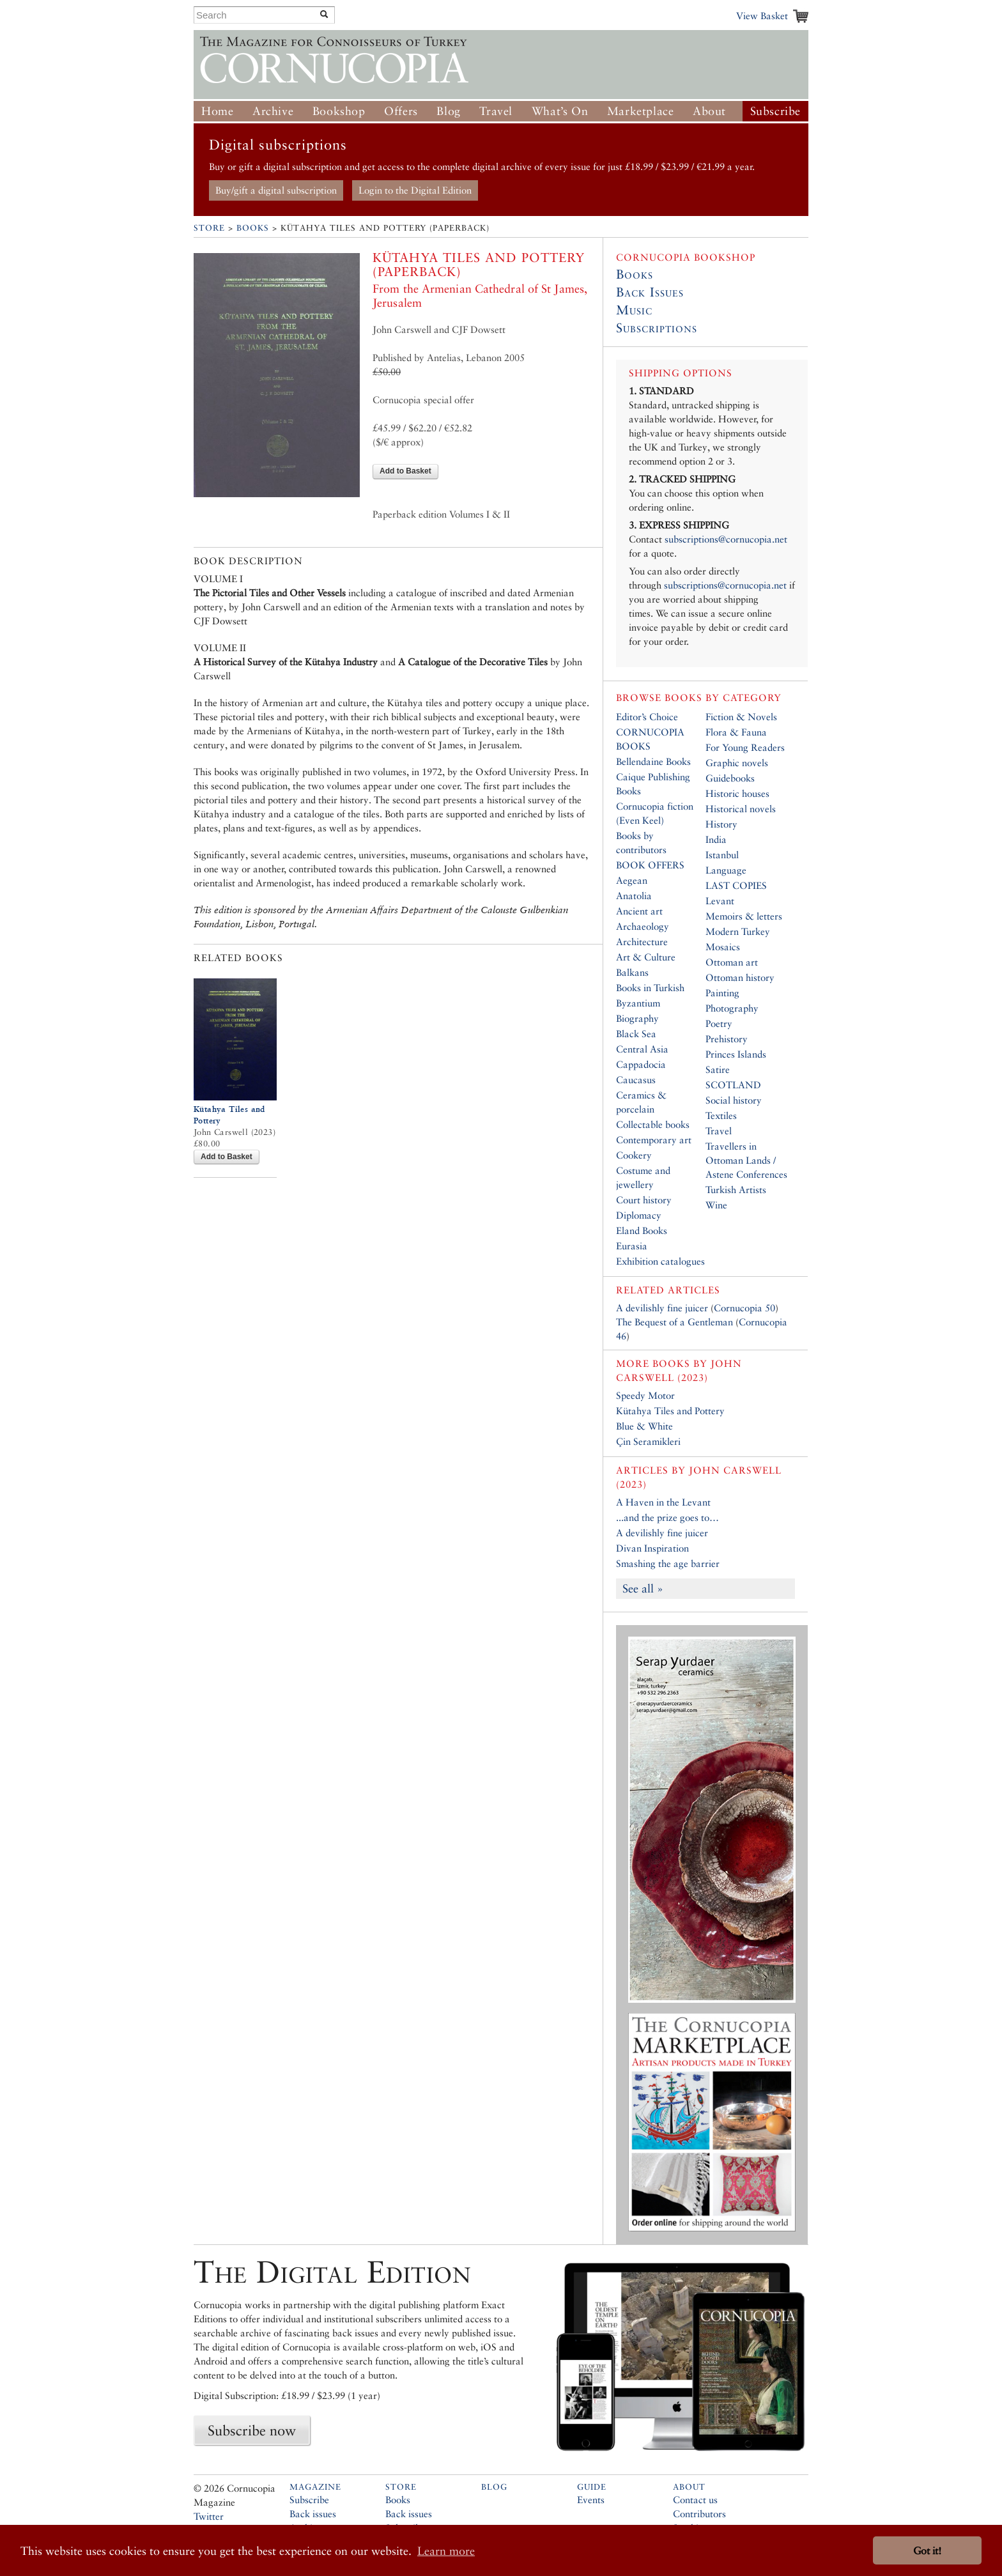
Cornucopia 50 (744, 1307)
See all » (642, 1588)
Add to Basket (405, 471)
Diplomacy (638, 1215)
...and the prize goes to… (667, 1517)
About (709, 111)
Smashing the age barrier (668, 1563)
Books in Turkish (650, 987)
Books (252, 228)
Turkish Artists (735, 1189)
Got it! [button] (927, 2551)
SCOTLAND (733, 1084)
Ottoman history (740, 977)
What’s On (560, 111)
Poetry (718, 1023)
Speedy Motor (645, 1395)
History (721, 824)
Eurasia (631, 1245)
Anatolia (634, 895)
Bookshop (339, 111)
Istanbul (722, 854)
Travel (496, 111)
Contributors (699, 2513)
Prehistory (726, 1038)
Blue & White (644, 1426)
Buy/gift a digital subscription (276, 190)
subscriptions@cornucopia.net (726, 539)
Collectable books (653, 1124)
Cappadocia (641, 1064)
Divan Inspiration (652, 1548)
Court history (644, 1199)
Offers (401, 111)
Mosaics (722, 946)
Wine (716, 1204)
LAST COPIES (736, 885)
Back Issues (650, 292)
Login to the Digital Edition (415, 190)
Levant (719, 900)
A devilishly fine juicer (662, 1307)
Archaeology (642, 926)
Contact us (695, 2499)
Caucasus (636, 1079)
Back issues (312, 2513)
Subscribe (775, 111)
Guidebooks (730, 778)
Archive (272, 111)
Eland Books (641, 1230)
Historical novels (740, 808)
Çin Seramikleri (648, 1441)
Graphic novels (736, 762)
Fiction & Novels (741, 716)
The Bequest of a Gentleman (674, 1321)
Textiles (721, 1115)
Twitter (209, 2516)
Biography (637, 1018)
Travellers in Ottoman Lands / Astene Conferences (746, 1160)
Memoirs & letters (743, 916)
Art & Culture (645, 957)
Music (634, 310)
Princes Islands (735, 1054)
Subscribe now (252, 2430)
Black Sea (636, 1033)
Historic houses (737, 793)
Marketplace (640, 111)
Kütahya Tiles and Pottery (670, 1410)
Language (725, 870)
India (716, 839)
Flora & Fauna (736, 732)
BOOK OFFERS (650, 865)
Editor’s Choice (647, 716)
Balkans (632, 972)
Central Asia (642, 1049)
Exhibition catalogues (660, 1261)
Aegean (631, 880)
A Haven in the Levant (663, 1502)
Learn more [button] (446, 2550)
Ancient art (639, 911)
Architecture (642, 941)
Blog (448, 111)
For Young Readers (745, 747)
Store (209, 228)
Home (217, 111)
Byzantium (638, 1003)
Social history (733, 1100)
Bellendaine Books (653, 761)
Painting (722, 992)
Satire (717, 1069)
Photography (732, 1008)
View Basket (762, 15)
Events (591, 2499)
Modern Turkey (737, 931)
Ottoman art (731, 962)
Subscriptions (656, 327)
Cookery (634, 1155)
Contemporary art (653, 1139)
